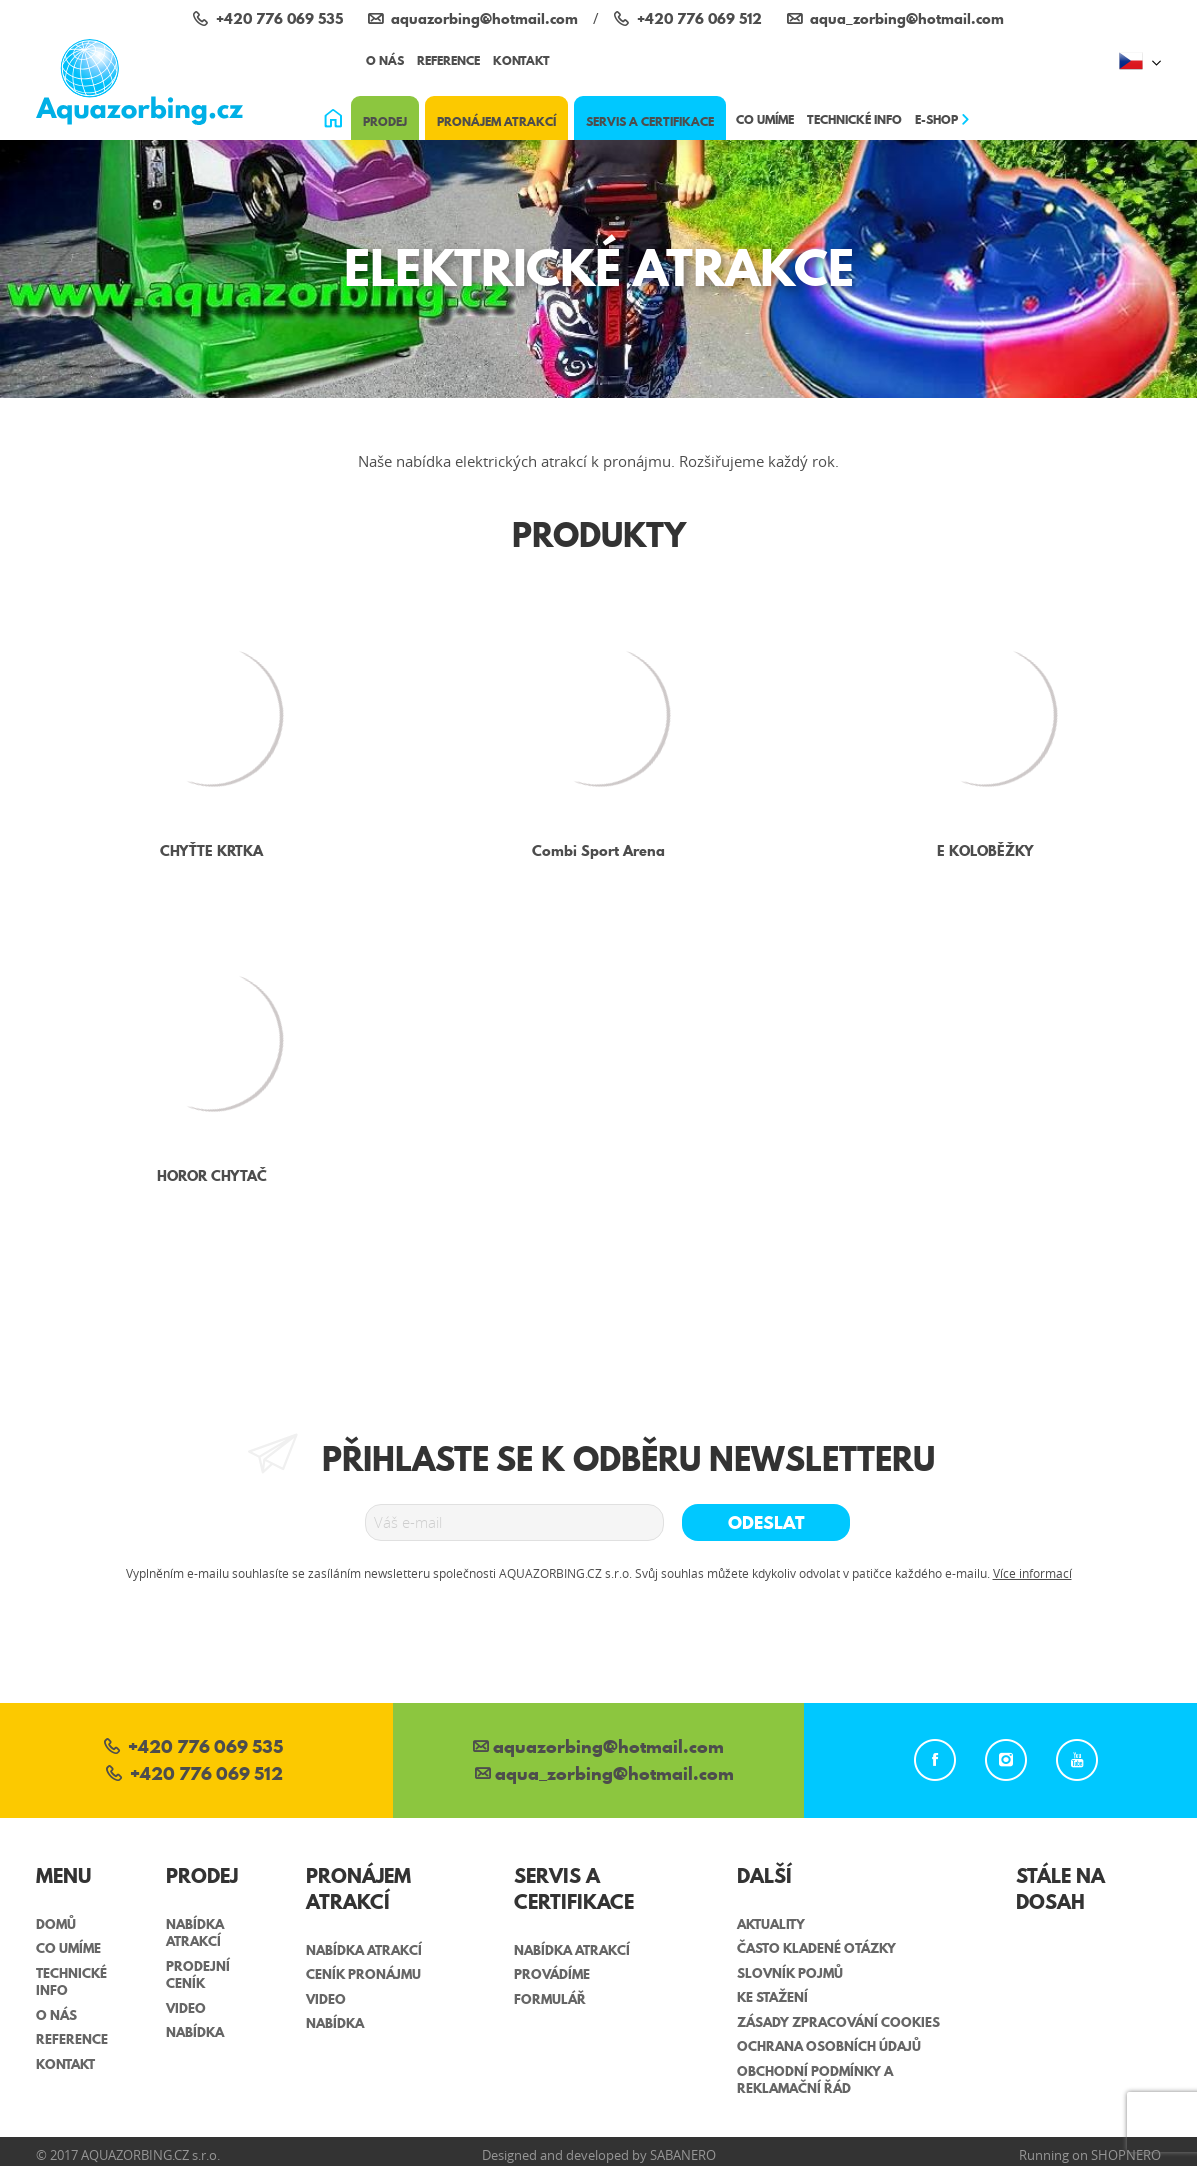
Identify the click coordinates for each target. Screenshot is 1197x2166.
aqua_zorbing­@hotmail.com (604, 1775)
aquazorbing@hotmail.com (598, 1748)
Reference (448, 60)
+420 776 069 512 (194, 1775)
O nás (385, 60)
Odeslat (766, 1522)
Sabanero (683, 2155)
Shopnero (1126, 2155)
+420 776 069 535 (193, 1748)
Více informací (1032, 1573)
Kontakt (521, 60)
